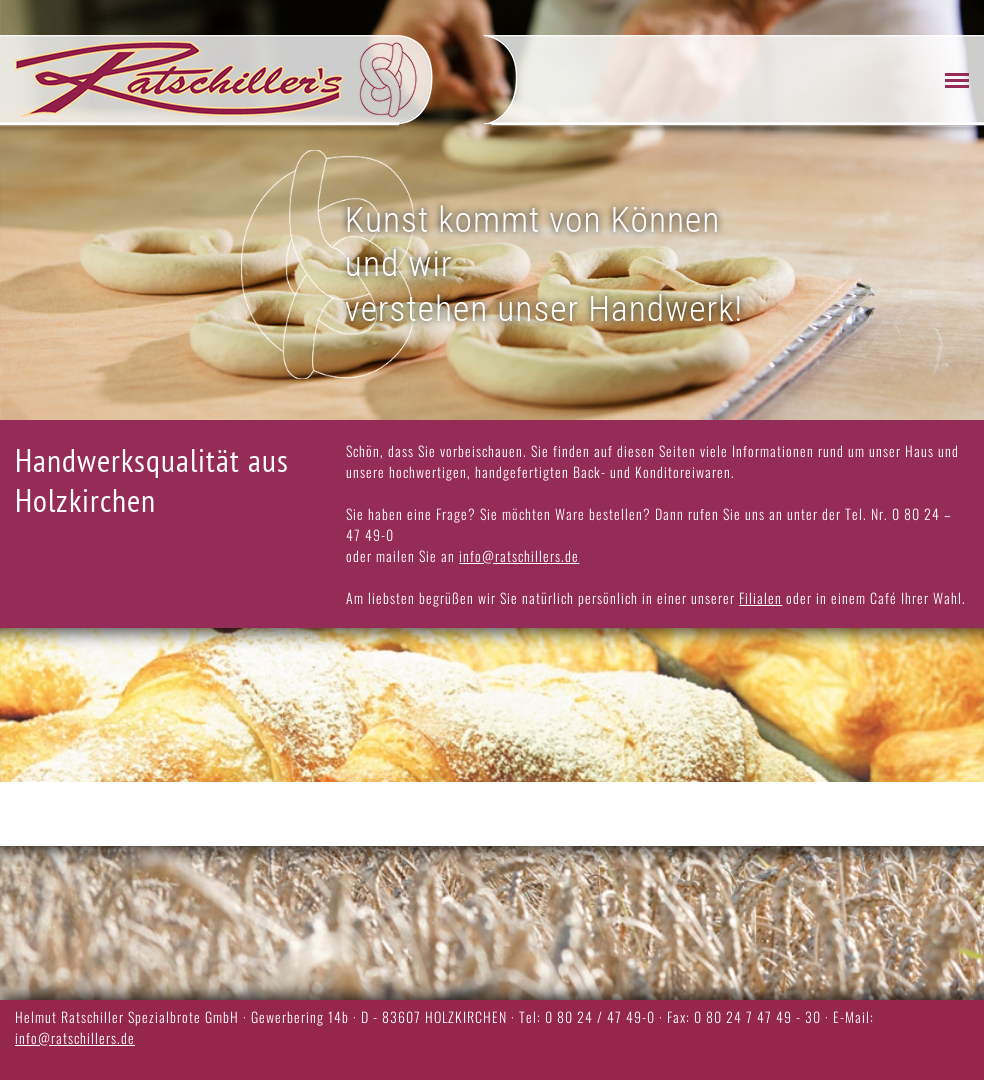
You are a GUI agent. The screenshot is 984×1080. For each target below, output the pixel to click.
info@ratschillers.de (519, 555)
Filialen (760, 597)
